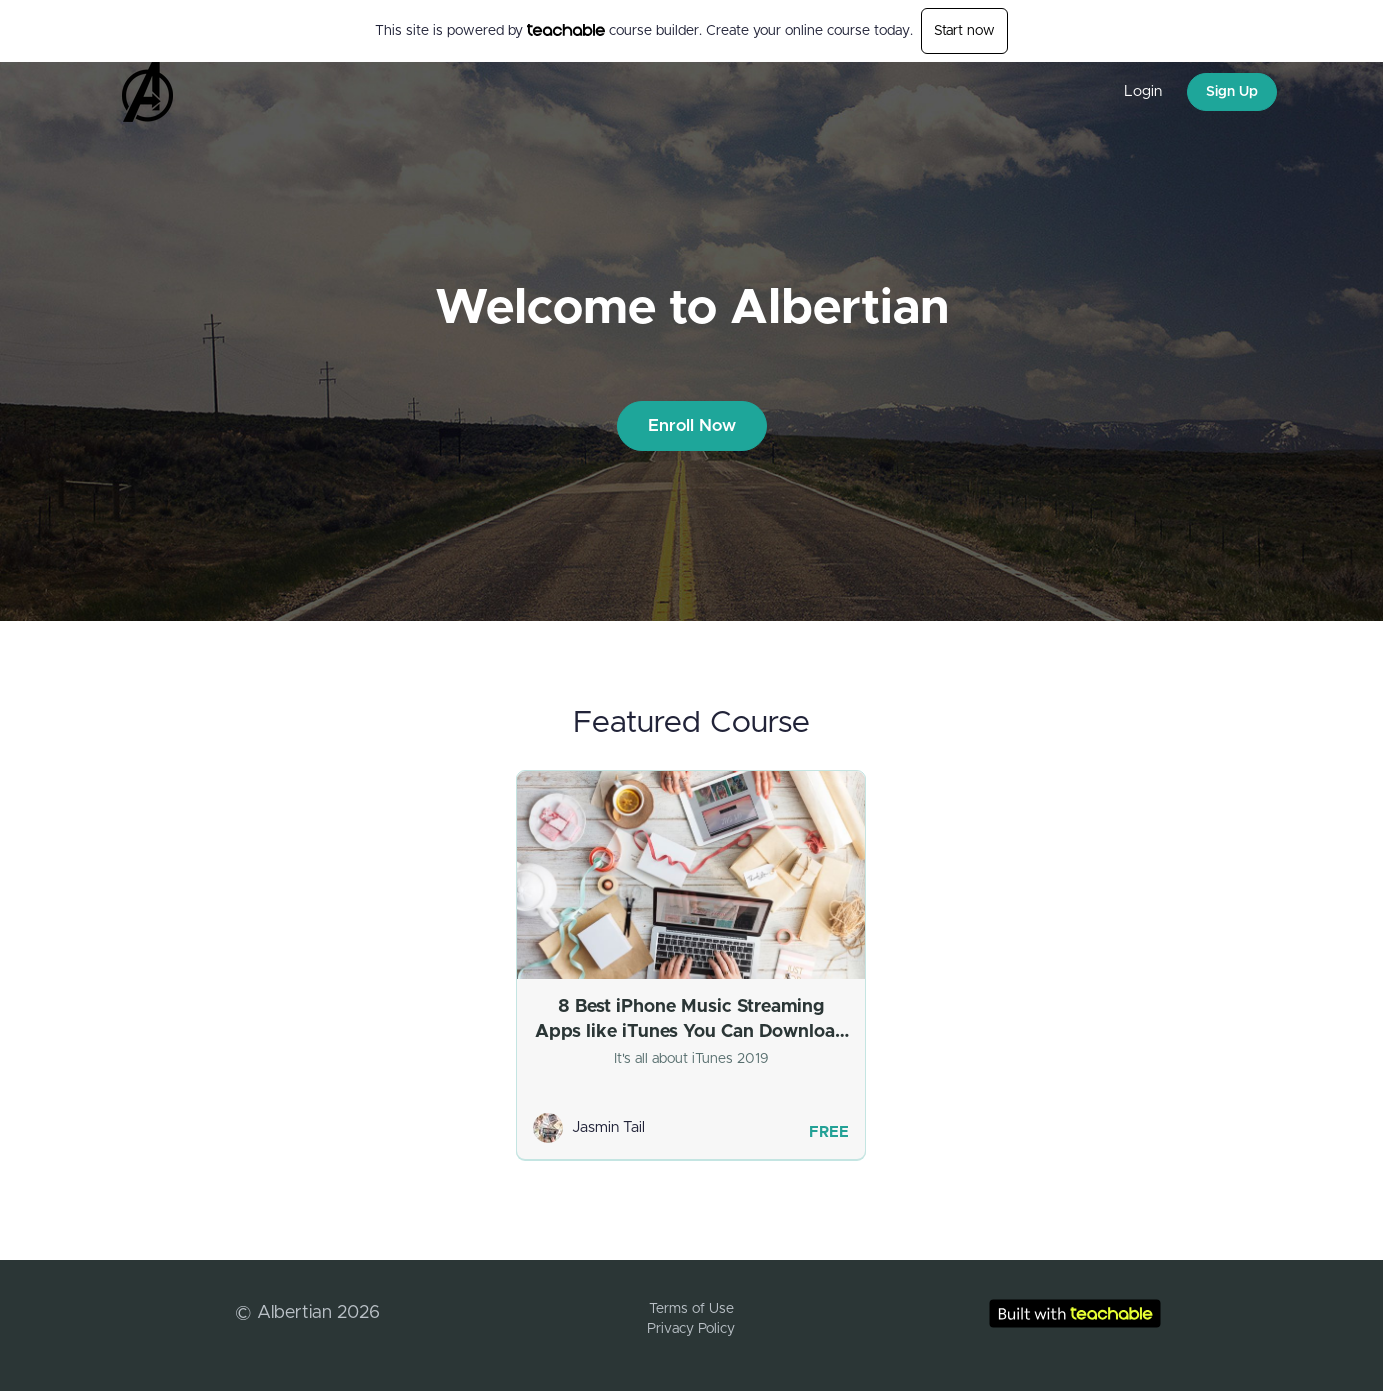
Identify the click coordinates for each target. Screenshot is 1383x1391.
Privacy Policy (691, 1329)
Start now (964, 31)
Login (1143, 91)
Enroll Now (692, 425)
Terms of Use (691, 1309)
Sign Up (1232, 92)
